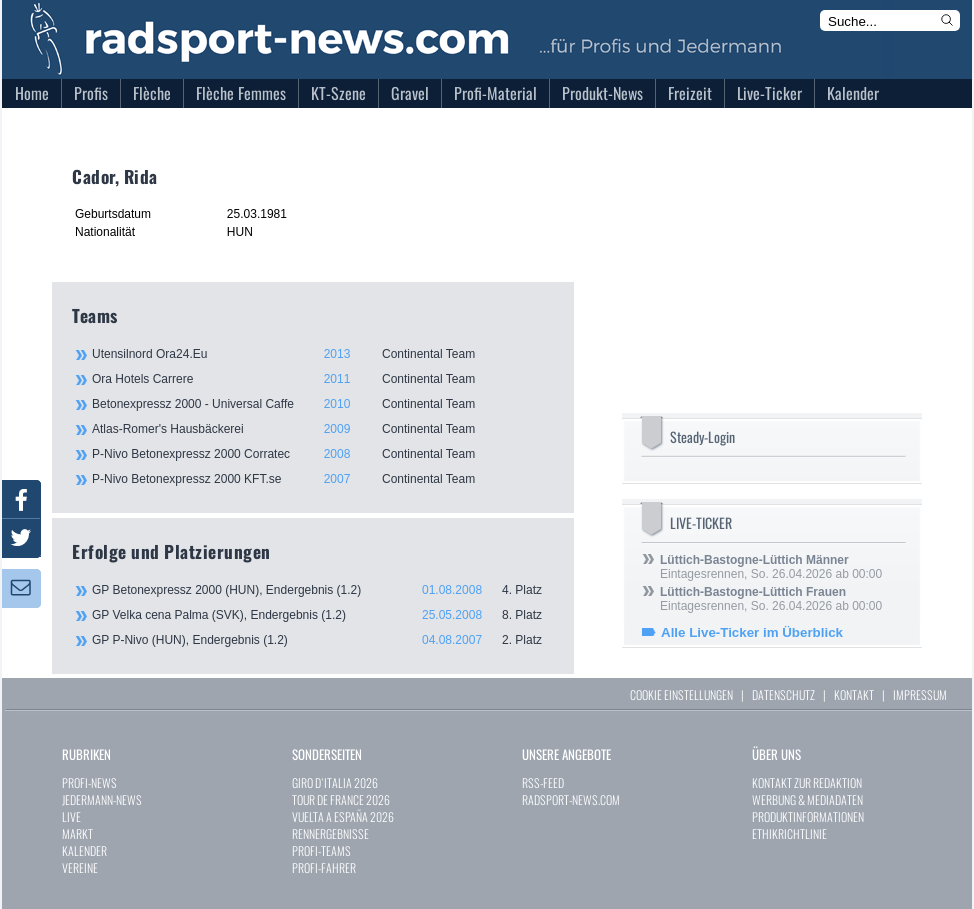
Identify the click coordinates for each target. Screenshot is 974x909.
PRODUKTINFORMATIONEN (808, 816)
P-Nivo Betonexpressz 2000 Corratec (322, 454)
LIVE (71, 816)
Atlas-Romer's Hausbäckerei (322, 429)
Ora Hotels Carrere (322, 379)
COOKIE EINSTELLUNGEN (681, 694)
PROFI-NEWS (89, 782)
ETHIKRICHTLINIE (789, 833)
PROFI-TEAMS (321, 850)
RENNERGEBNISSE (330, 833)
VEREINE (80, 867)
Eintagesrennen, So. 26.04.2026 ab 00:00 (771, 567)
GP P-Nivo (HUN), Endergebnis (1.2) (323, 640)
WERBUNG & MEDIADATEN (807, 799)
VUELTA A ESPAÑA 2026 (343, 816)
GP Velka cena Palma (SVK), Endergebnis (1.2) (323, 615)
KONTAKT (854, 694)
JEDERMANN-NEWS (102, 799)
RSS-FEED (543, 782)
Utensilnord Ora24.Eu (322, 354)
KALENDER (84, 850)
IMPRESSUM (920, 694)
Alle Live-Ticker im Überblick (752, 632)
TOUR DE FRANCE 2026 (341, 799)
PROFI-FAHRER (324, 867)
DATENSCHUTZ (783, 694)
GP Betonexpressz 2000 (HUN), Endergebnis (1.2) (323, 590)
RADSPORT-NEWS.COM (571, 799)
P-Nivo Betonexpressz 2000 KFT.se (322, 479)
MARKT (77, 833)
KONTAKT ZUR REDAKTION (807, 782)
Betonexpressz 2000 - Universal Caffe (322, 404)
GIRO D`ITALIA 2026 (335, 782)
